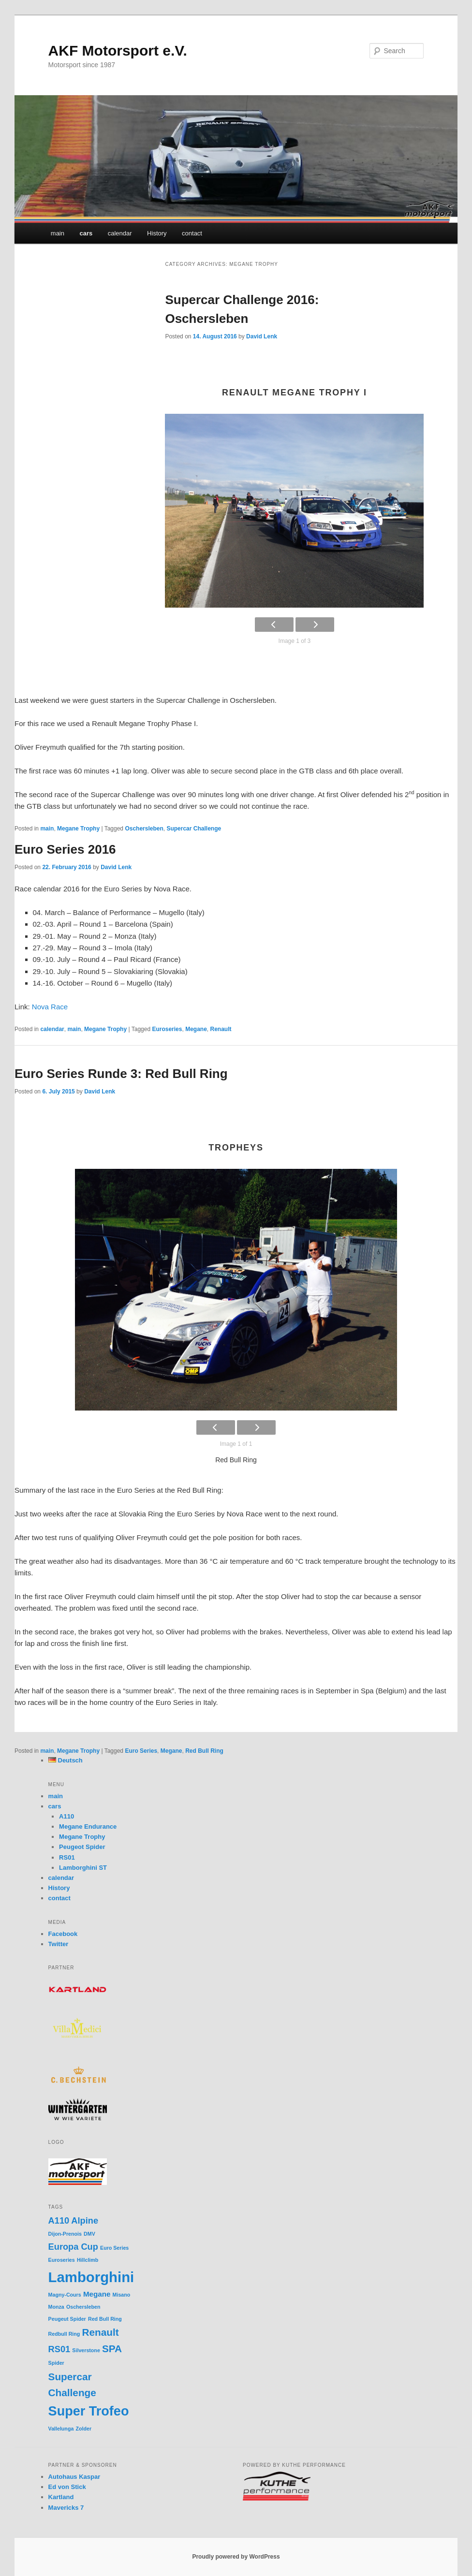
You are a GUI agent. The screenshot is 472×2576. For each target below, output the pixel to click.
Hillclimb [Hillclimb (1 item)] (87, 2260)
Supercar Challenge (193, 828)
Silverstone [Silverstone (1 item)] (86, 2350)
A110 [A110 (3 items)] (59, 2220)
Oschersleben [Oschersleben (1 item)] (83, 2307)
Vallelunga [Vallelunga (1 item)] (61, 2428)
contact (192, 233)
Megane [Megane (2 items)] (97, 2294)
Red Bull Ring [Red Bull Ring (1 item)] (105, 2319)
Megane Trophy (78, 828)
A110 (66, 1816)
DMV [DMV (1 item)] (89, 2234)
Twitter (58, 1944)
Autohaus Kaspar (74, 2476)
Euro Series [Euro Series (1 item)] (114, 2248)
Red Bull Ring (204, 1750)
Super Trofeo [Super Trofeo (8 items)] (88, 2411)
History (156, 233)
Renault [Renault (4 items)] (100, 2332)
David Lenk (261, 336)
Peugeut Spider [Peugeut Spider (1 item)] (67, 2319)
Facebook (63, 1933)
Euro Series (141, 1750)
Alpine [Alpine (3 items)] (84, 2220)
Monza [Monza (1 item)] (56, 2307)
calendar (120, 233)
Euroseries (167, 1029)
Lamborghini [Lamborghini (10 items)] (91, 2277)
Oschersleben (144, 828)
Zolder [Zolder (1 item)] (84, 2428)
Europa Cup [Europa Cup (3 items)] (73, 2246)
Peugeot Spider (82, 1846)
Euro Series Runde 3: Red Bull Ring (121, 1073)
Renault (221, 1029)
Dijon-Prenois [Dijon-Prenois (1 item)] (65, 2234)
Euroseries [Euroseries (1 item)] (61, 2260)
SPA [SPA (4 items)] (112, 2348)
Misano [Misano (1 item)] (122, 2295)
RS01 (67, 1857)
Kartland (61, 2497)
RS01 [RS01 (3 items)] (59, 2349)
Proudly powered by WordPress (236, 2556)
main (57, 233)
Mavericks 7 (66, 2507)
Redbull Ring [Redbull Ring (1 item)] (64, 2334)
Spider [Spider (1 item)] (56, 2363)
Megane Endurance (88, 1826)
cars (85, 233)
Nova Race (50, 1007)
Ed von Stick (67, 2486)
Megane (196, 1029)
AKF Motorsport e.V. (117, 50)
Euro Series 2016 (65, 849)
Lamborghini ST (83, 1867)
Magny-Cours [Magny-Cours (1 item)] (64, 2295)
